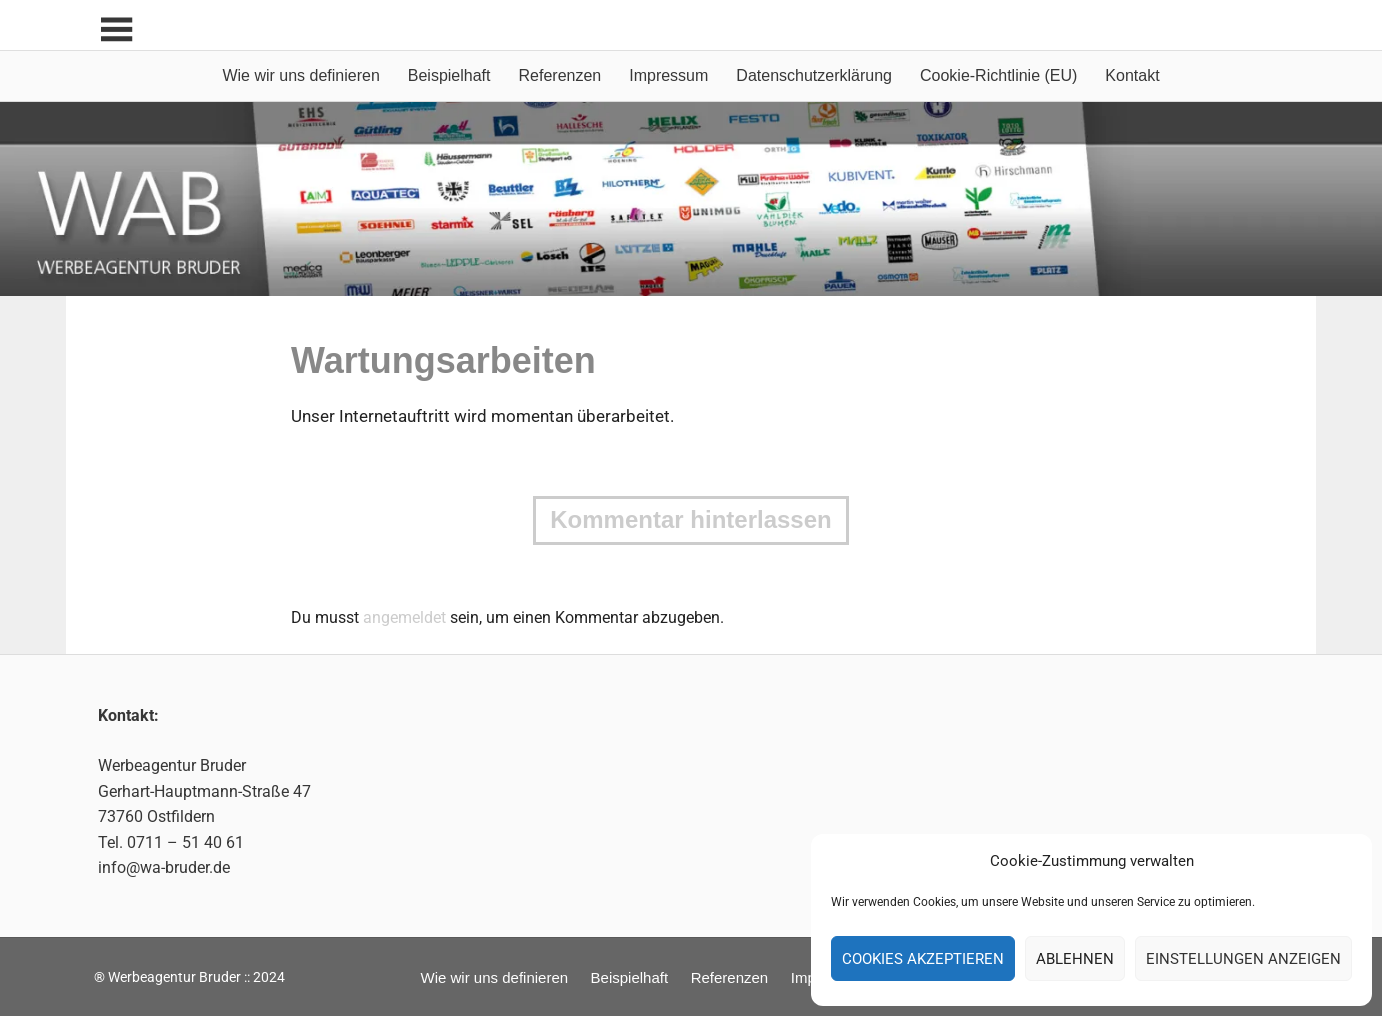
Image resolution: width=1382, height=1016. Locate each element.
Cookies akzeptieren (923, 959)
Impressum (668, 75)
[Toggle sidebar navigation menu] (116, 30)
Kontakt (1132, 75)
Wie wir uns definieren (300, 75)
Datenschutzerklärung (814, 75)
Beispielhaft (449, 75)
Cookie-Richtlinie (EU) (998, 75)
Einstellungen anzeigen (1243, 959)
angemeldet (404, 617)
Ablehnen (1075, 959)
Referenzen (560, 75)
